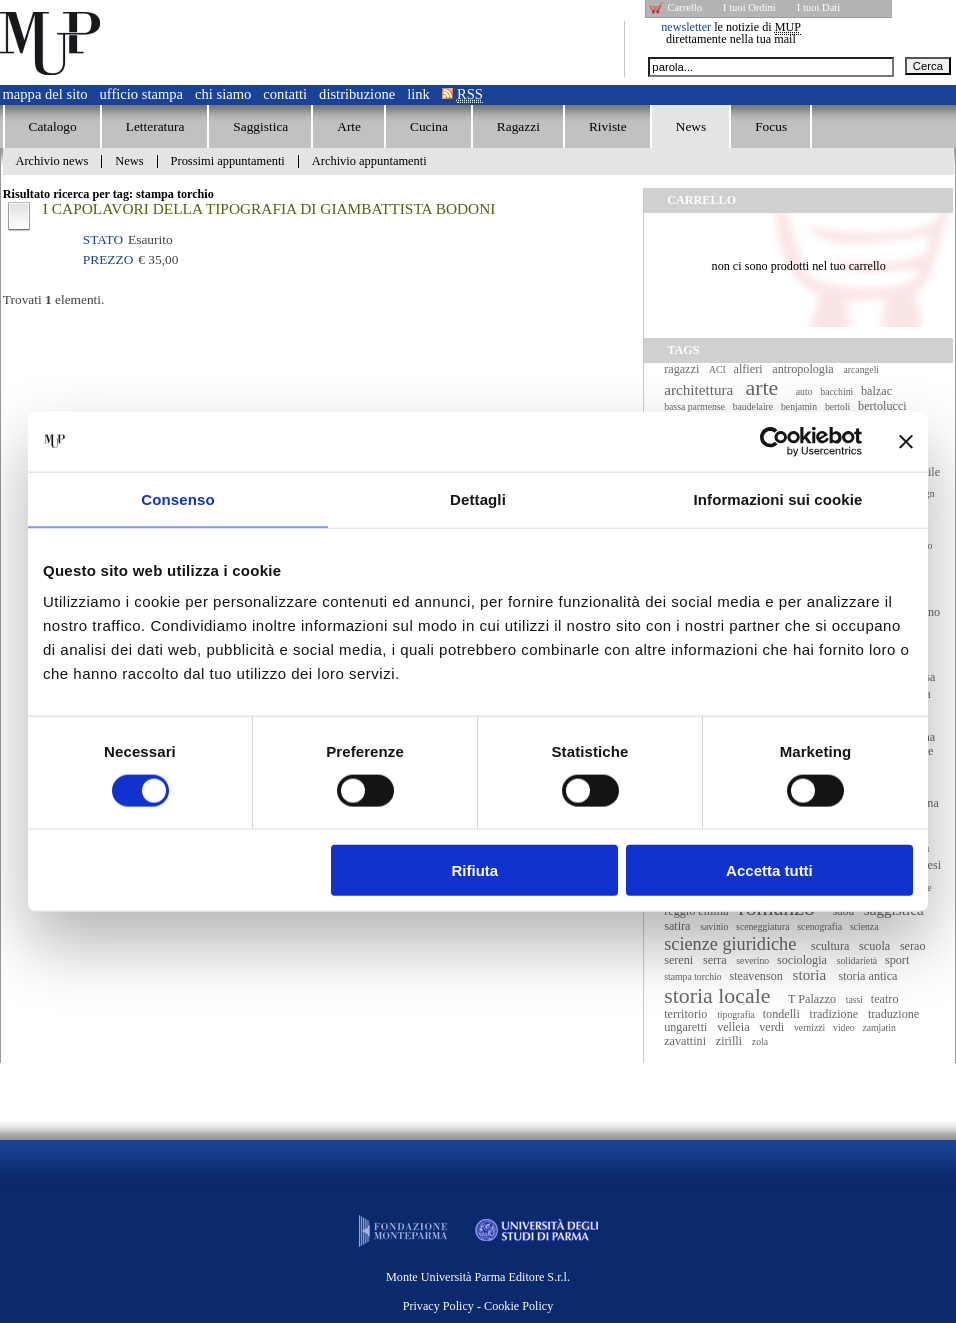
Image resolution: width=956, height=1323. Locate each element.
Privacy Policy (438, 1306)
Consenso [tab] (177, 498)
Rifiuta (475, 870)
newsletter (686, 27)
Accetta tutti (769, 870)
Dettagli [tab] (478, 498)
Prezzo (108, 259)
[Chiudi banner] (906, 441)
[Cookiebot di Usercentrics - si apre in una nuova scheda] (774, 441)
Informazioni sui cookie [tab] (778, 498)
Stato (103, 239)
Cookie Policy (518, 1306)
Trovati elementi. (54, 299)
